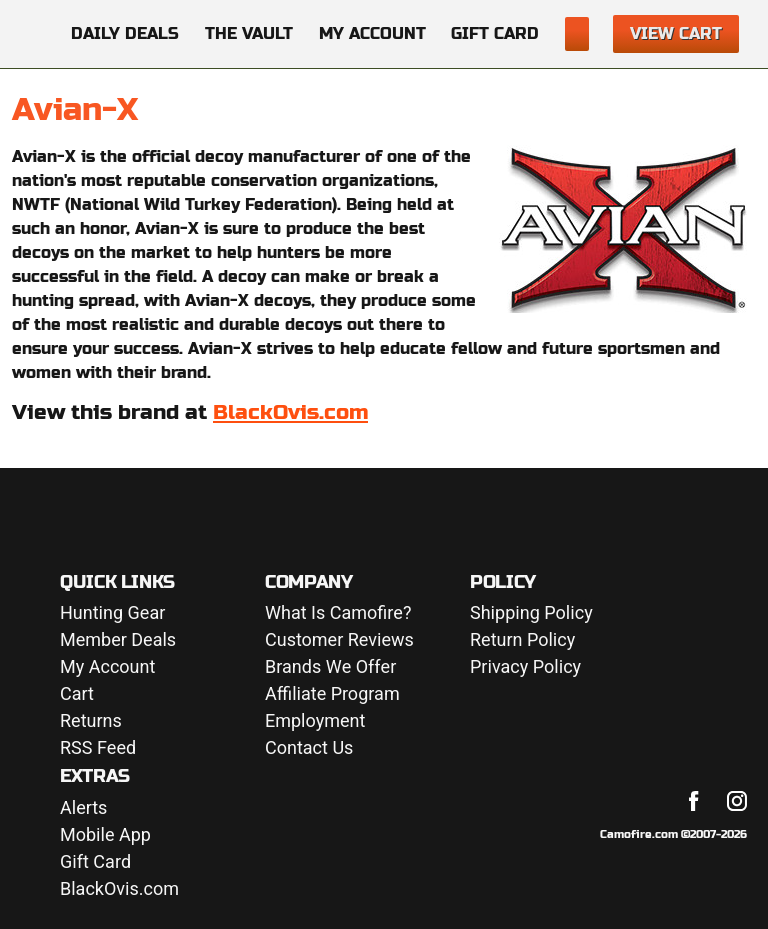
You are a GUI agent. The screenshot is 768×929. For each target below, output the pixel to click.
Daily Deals (125, 33)
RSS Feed (98, 748)
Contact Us (309, 748)
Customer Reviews (339, 640)
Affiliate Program (332, 694)
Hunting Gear (112, 613)
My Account (372, 33)
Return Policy (522, 640)
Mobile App (105, 835)
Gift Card (495, 33)
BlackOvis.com (290, 412)
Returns (91, 721)
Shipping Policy (531, 613)
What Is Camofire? (338, 613)
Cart (77, 694)
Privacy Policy (525, 667)
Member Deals (118, 640)
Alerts (83, 808)
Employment (315, 721)
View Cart (676, 33)
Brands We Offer (330, 667)
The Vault (249, 33)
